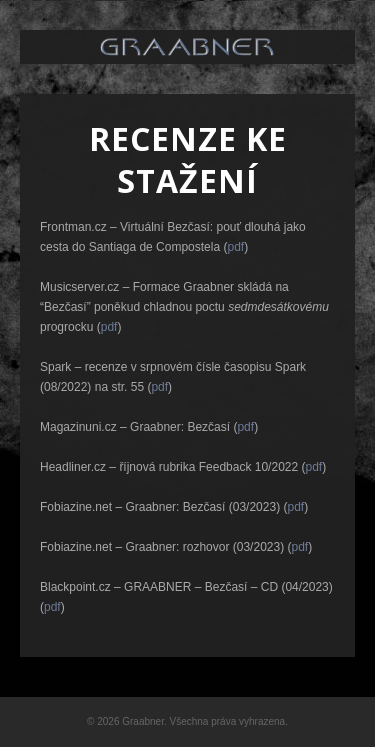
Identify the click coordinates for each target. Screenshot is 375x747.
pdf (235, 247)
